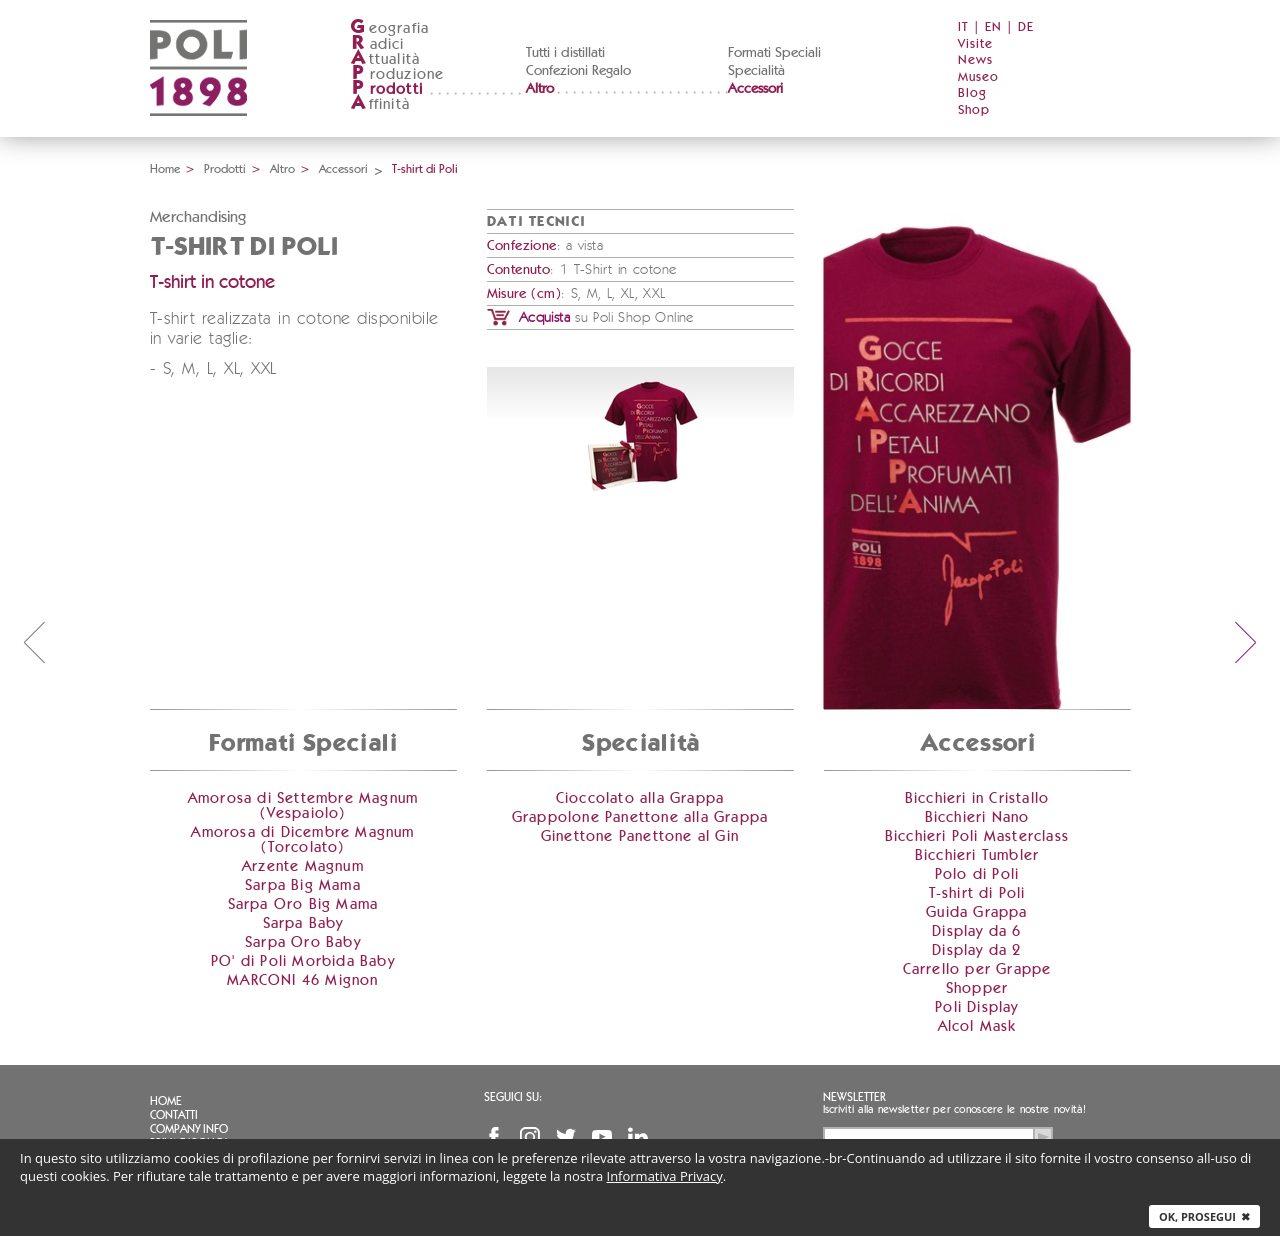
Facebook (494, 1137)
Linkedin (638, 1137)
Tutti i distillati (565, 53)
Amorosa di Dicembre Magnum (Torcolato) (302, 840)
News (975, 60)
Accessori (755, 89)
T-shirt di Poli (977, 893)
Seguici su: (513, 1097)
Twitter (566, 1137)
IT (963, 27)
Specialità (756, 71)
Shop (974, 110)
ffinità (380, 104)
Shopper (977, 988)
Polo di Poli (977, 874)
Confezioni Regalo (578, 71)
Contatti (174, 1115)
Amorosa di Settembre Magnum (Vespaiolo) (303, 806)
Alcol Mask (977, 1026)
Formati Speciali (774, 53)
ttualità (385, 59)
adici (377, 44)
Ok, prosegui (1204, 1216)
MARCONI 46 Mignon (302, 980)
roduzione (397, 74)
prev (34, 642)
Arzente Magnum (303, 866)
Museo (978, 77)
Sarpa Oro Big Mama (303, 904)
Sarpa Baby (303, 923)
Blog (972, 93)
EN (993, 27)
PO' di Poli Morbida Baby (303, 961)
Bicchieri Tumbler (977, 855)
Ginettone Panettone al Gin (640, 836)
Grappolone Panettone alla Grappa (640, 817)
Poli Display (976, 1007)
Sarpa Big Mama (303, 885)
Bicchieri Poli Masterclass (977, 836)
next (1246, 642)
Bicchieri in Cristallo (977, 798)
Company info (189, 1129)
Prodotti (225, 169)
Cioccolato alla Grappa (640, 798)
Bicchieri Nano (977, 817)
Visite (975, 44)
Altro (540, 89)
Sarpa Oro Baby (303, 942)
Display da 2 (976, 950)
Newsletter (854, 1097)
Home (165, 169)
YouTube (602, 1137)
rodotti (386, 89)
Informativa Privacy (665, 1176)
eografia (390, 28)
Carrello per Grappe (977, 969)
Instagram (530, 1137)
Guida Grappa (976, 912)
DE (1026, 27)
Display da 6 (976, 931)
